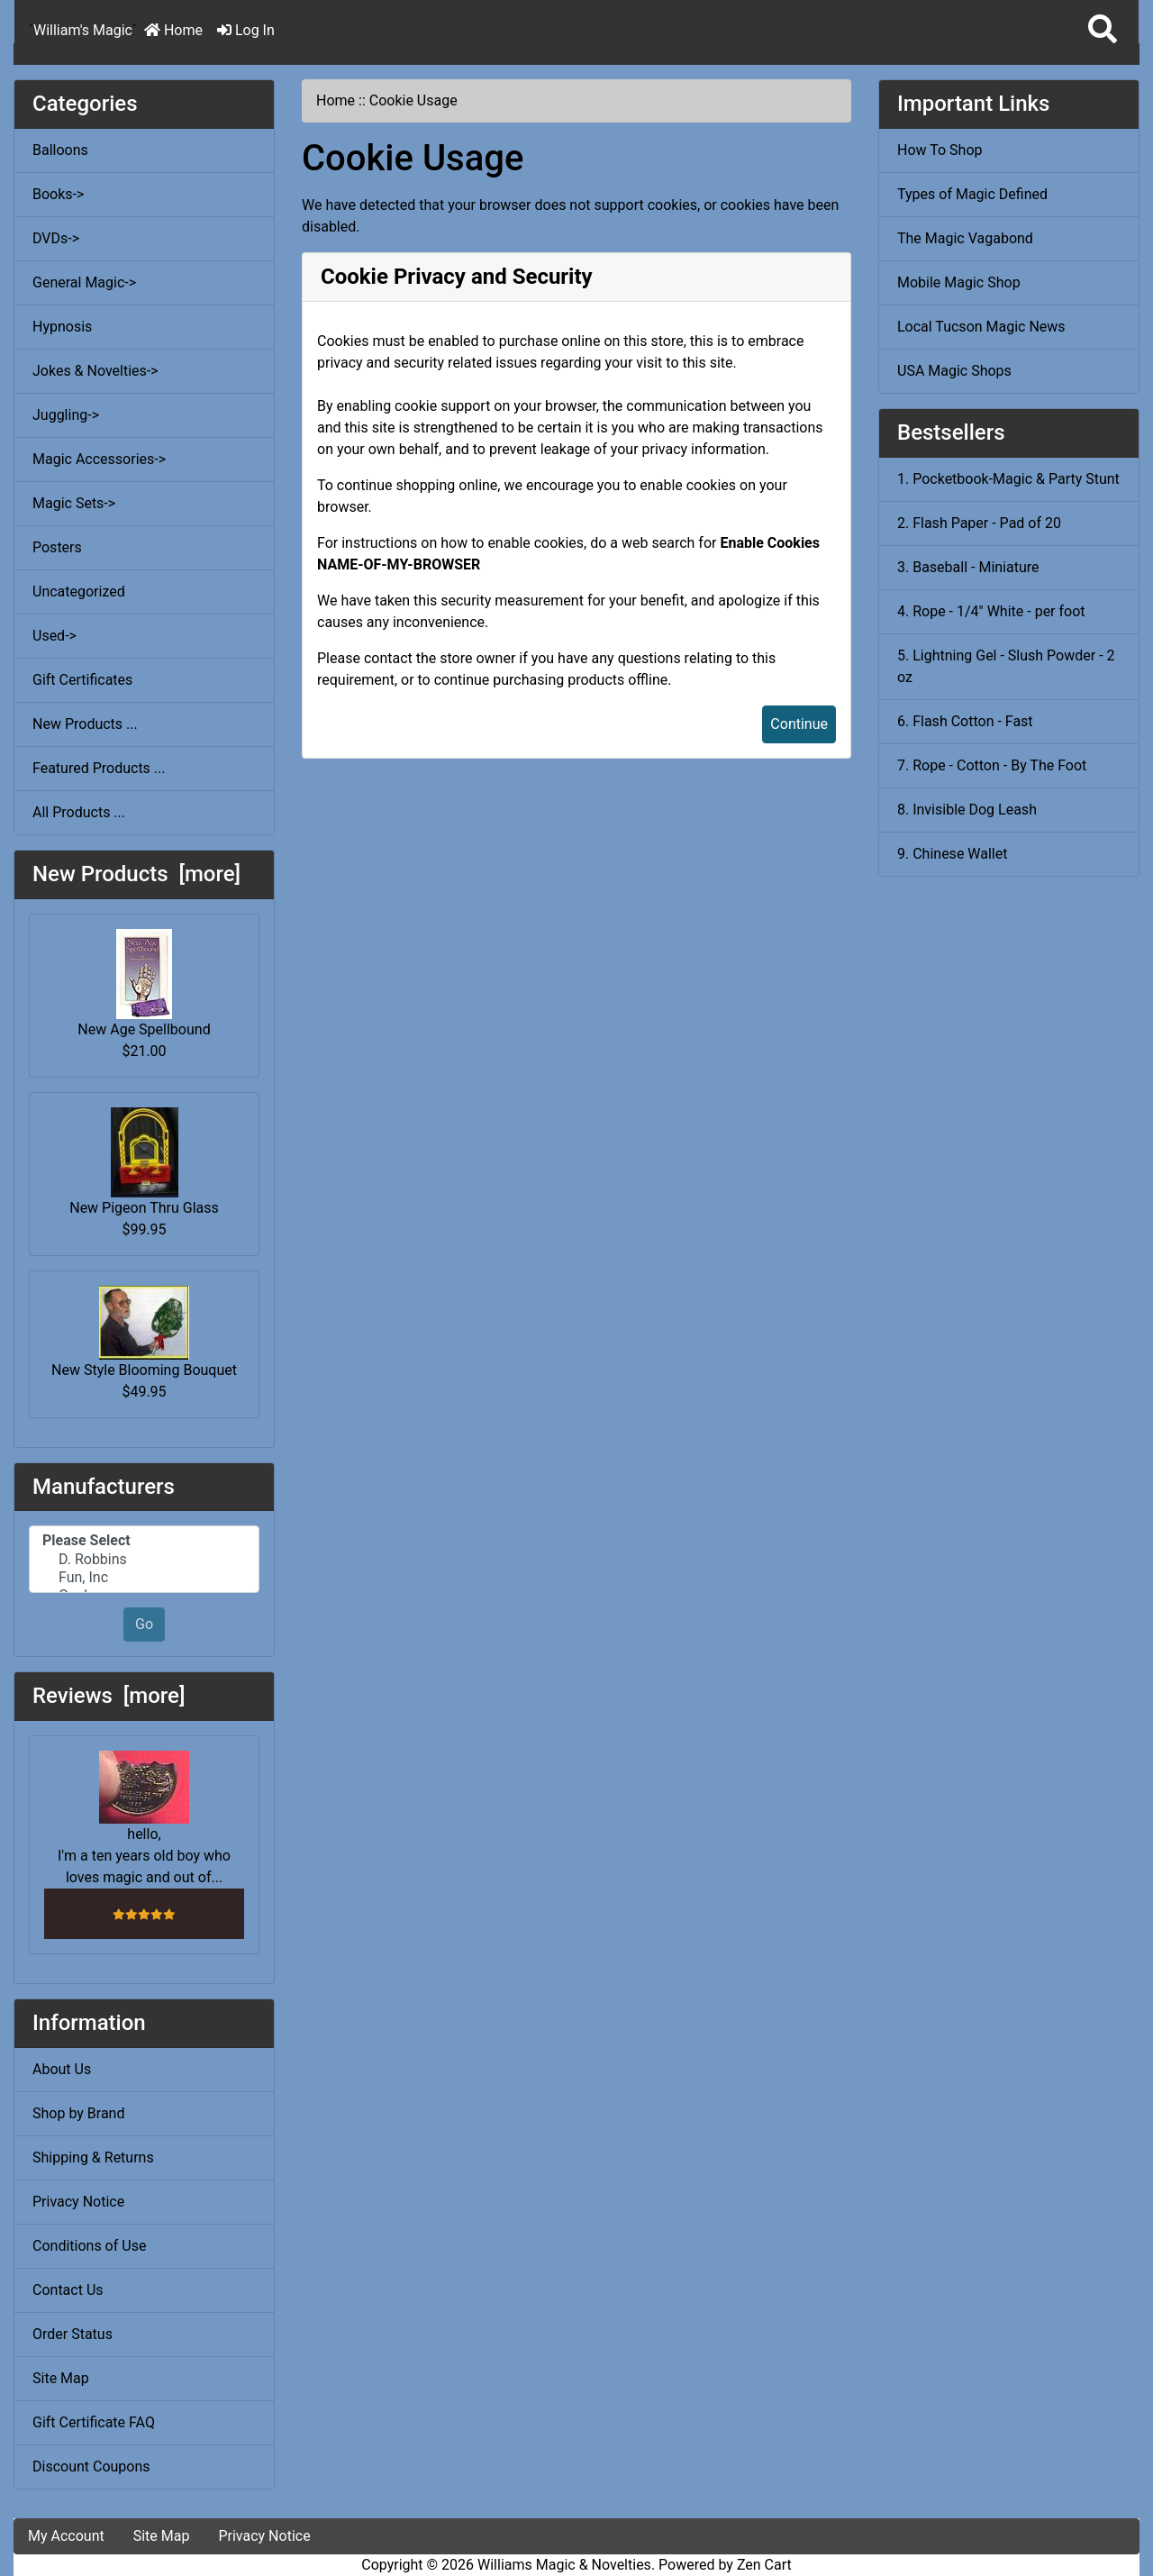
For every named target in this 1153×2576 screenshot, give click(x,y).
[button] (1102, 30)
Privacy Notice (78, 2201)
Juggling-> (65, 414)
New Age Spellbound (143, 983)
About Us (61, 2069)
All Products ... (78, 812)
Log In (246, 30)
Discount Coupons (91, 2466)
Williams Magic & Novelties (564, 2564)
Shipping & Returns (93, 2157)
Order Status (72, 2334)
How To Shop (940, 150)
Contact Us (68, 2289)
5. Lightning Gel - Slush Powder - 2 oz (1006, 666)
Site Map (60, 2378)
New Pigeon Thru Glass (144, 1161)
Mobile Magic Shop (959, 282)
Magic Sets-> (73, 503)
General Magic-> (84, 282)
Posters (57, 547)
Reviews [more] (108, 1695)
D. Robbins (144, 1560)
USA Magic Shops (954, 370)
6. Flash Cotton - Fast (965, 721)
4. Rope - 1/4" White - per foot (991, 611)
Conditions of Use (89, 2245)
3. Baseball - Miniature (968, 567)
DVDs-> (55, 238)
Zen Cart (764, 2564)
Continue (799, 724)
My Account (66, 2535)
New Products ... (85, 724)
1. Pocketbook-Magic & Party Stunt (1008, 478)
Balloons (60, 150)
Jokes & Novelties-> (95, 370)
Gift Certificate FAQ (93, 2422)
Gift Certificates (82, 679)
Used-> (54, 635)
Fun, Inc (144, 1578)
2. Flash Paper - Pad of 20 (979, 523)
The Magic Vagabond (965, 238)
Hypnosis (62, 326)
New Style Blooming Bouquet (144, 1332)
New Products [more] (136, 874)
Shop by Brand (78, 2113)
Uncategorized (78, 591)
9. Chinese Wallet (952, 853)
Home (173, 30)
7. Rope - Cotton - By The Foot (991, 765)
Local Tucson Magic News (981, 326)
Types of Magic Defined (972, 194)
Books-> (58, 194)
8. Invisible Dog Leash (967, 809)
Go (144, 1624)
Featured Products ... (99, 768)
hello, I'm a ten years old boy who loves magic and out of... (144, 1818)
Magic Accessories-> (99, 459)
